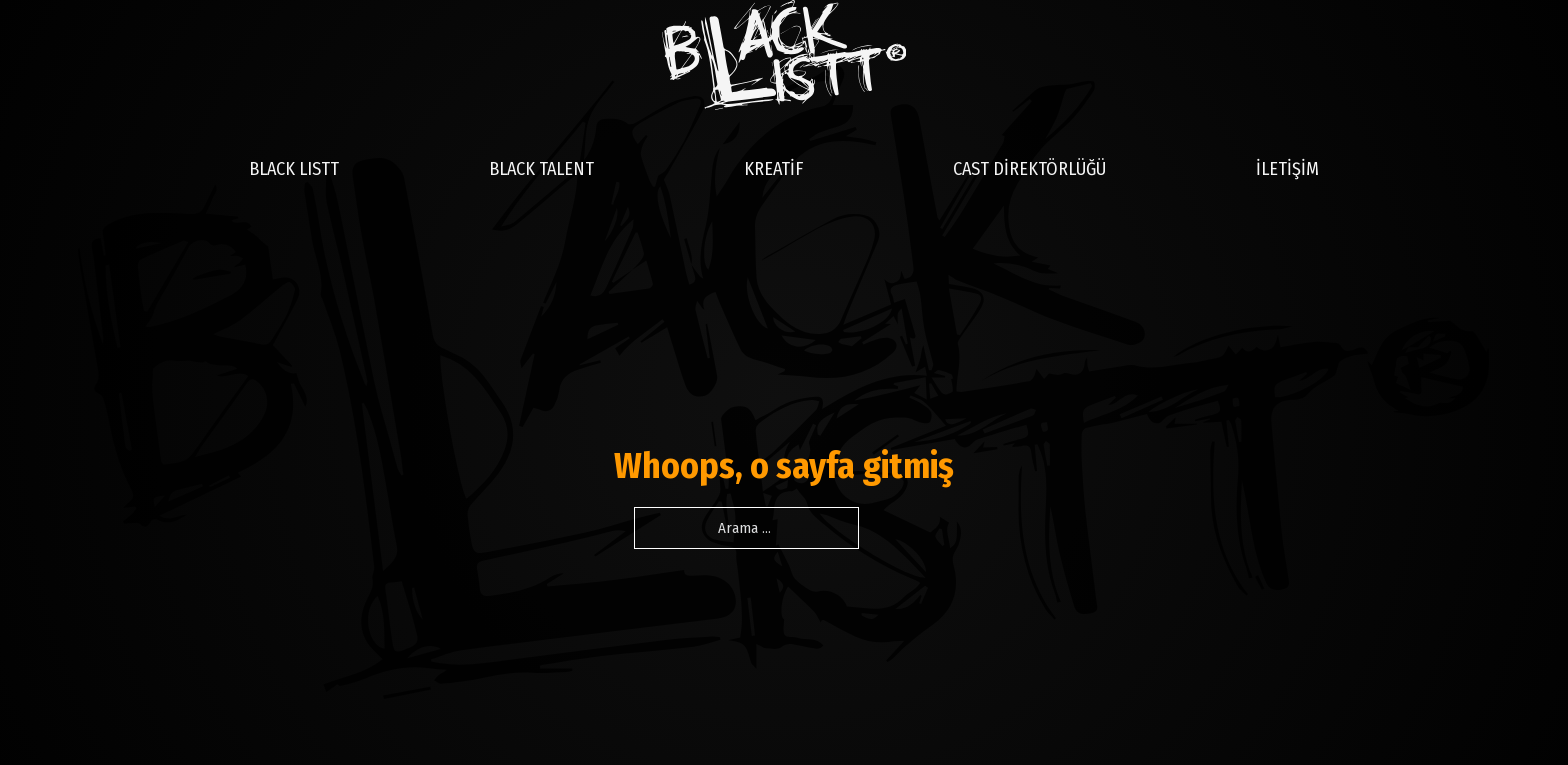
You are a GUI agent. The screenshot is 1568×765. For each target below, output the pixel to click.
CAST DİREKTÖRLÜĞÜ (1029, 169)
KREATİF (773, 169)
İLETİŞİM (1287, 169)
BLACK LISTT (294, 169)
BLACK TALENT (541, 169)
